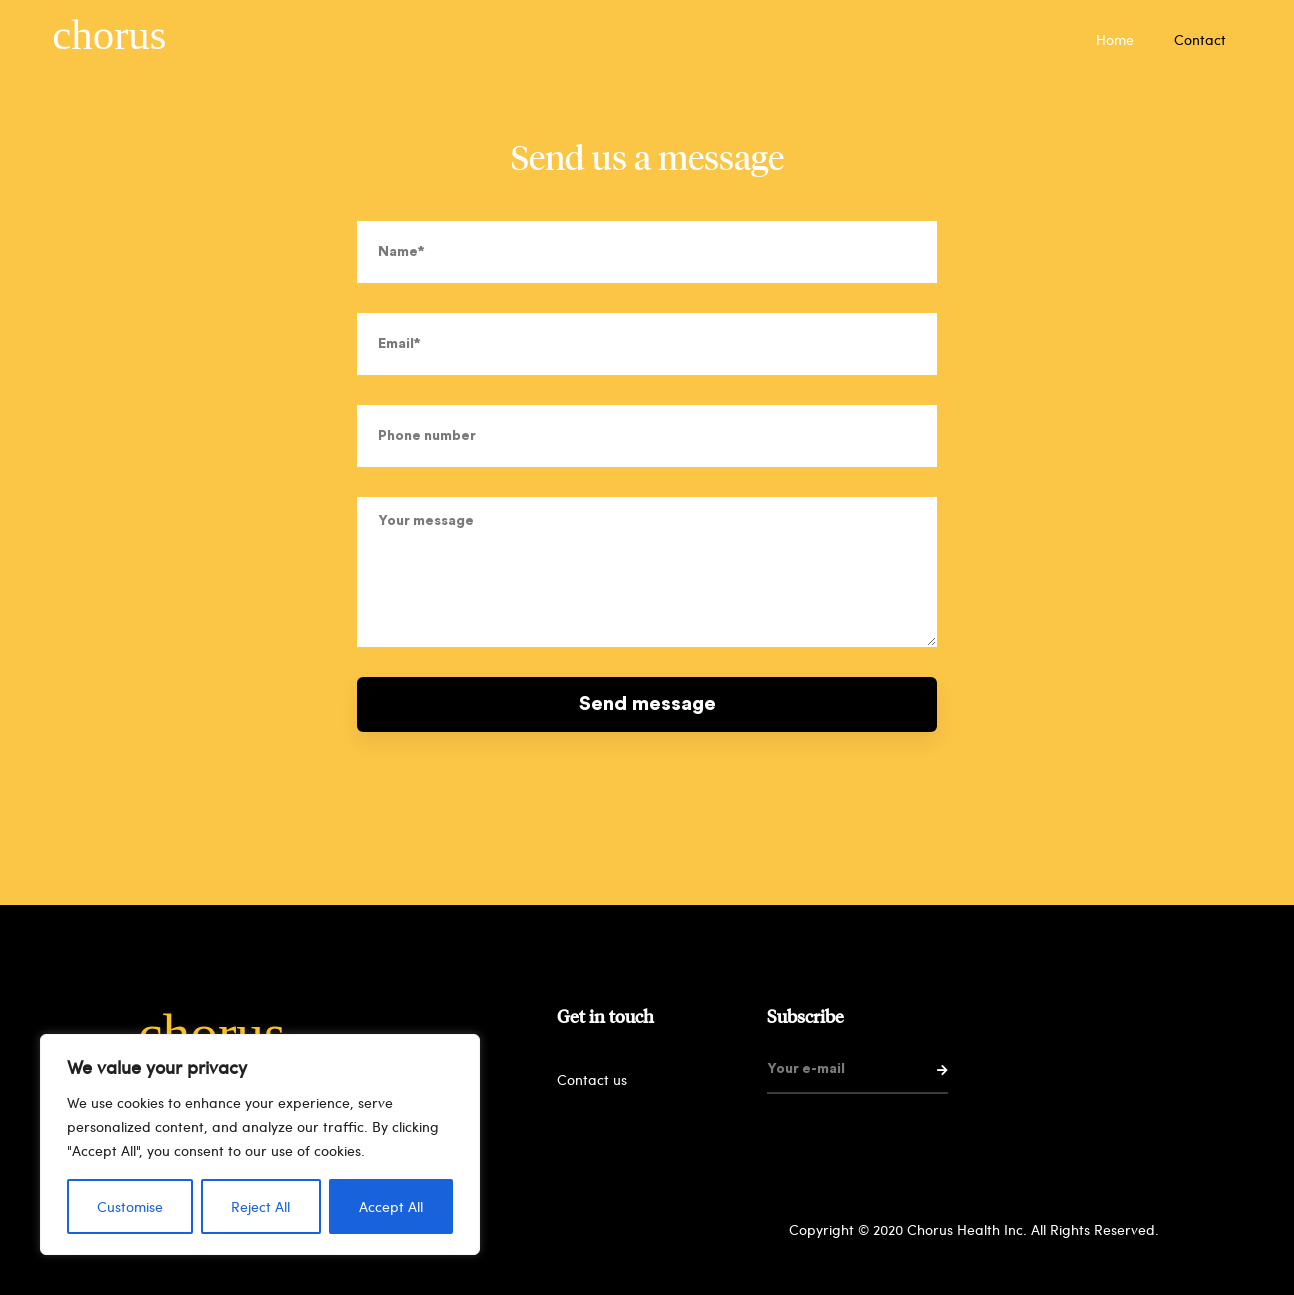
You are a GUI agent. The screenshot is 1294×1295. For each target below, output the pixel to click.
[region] (260, 1144)
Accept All (391, 1206)
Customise (130, 1206)
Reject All (260, 1206)
